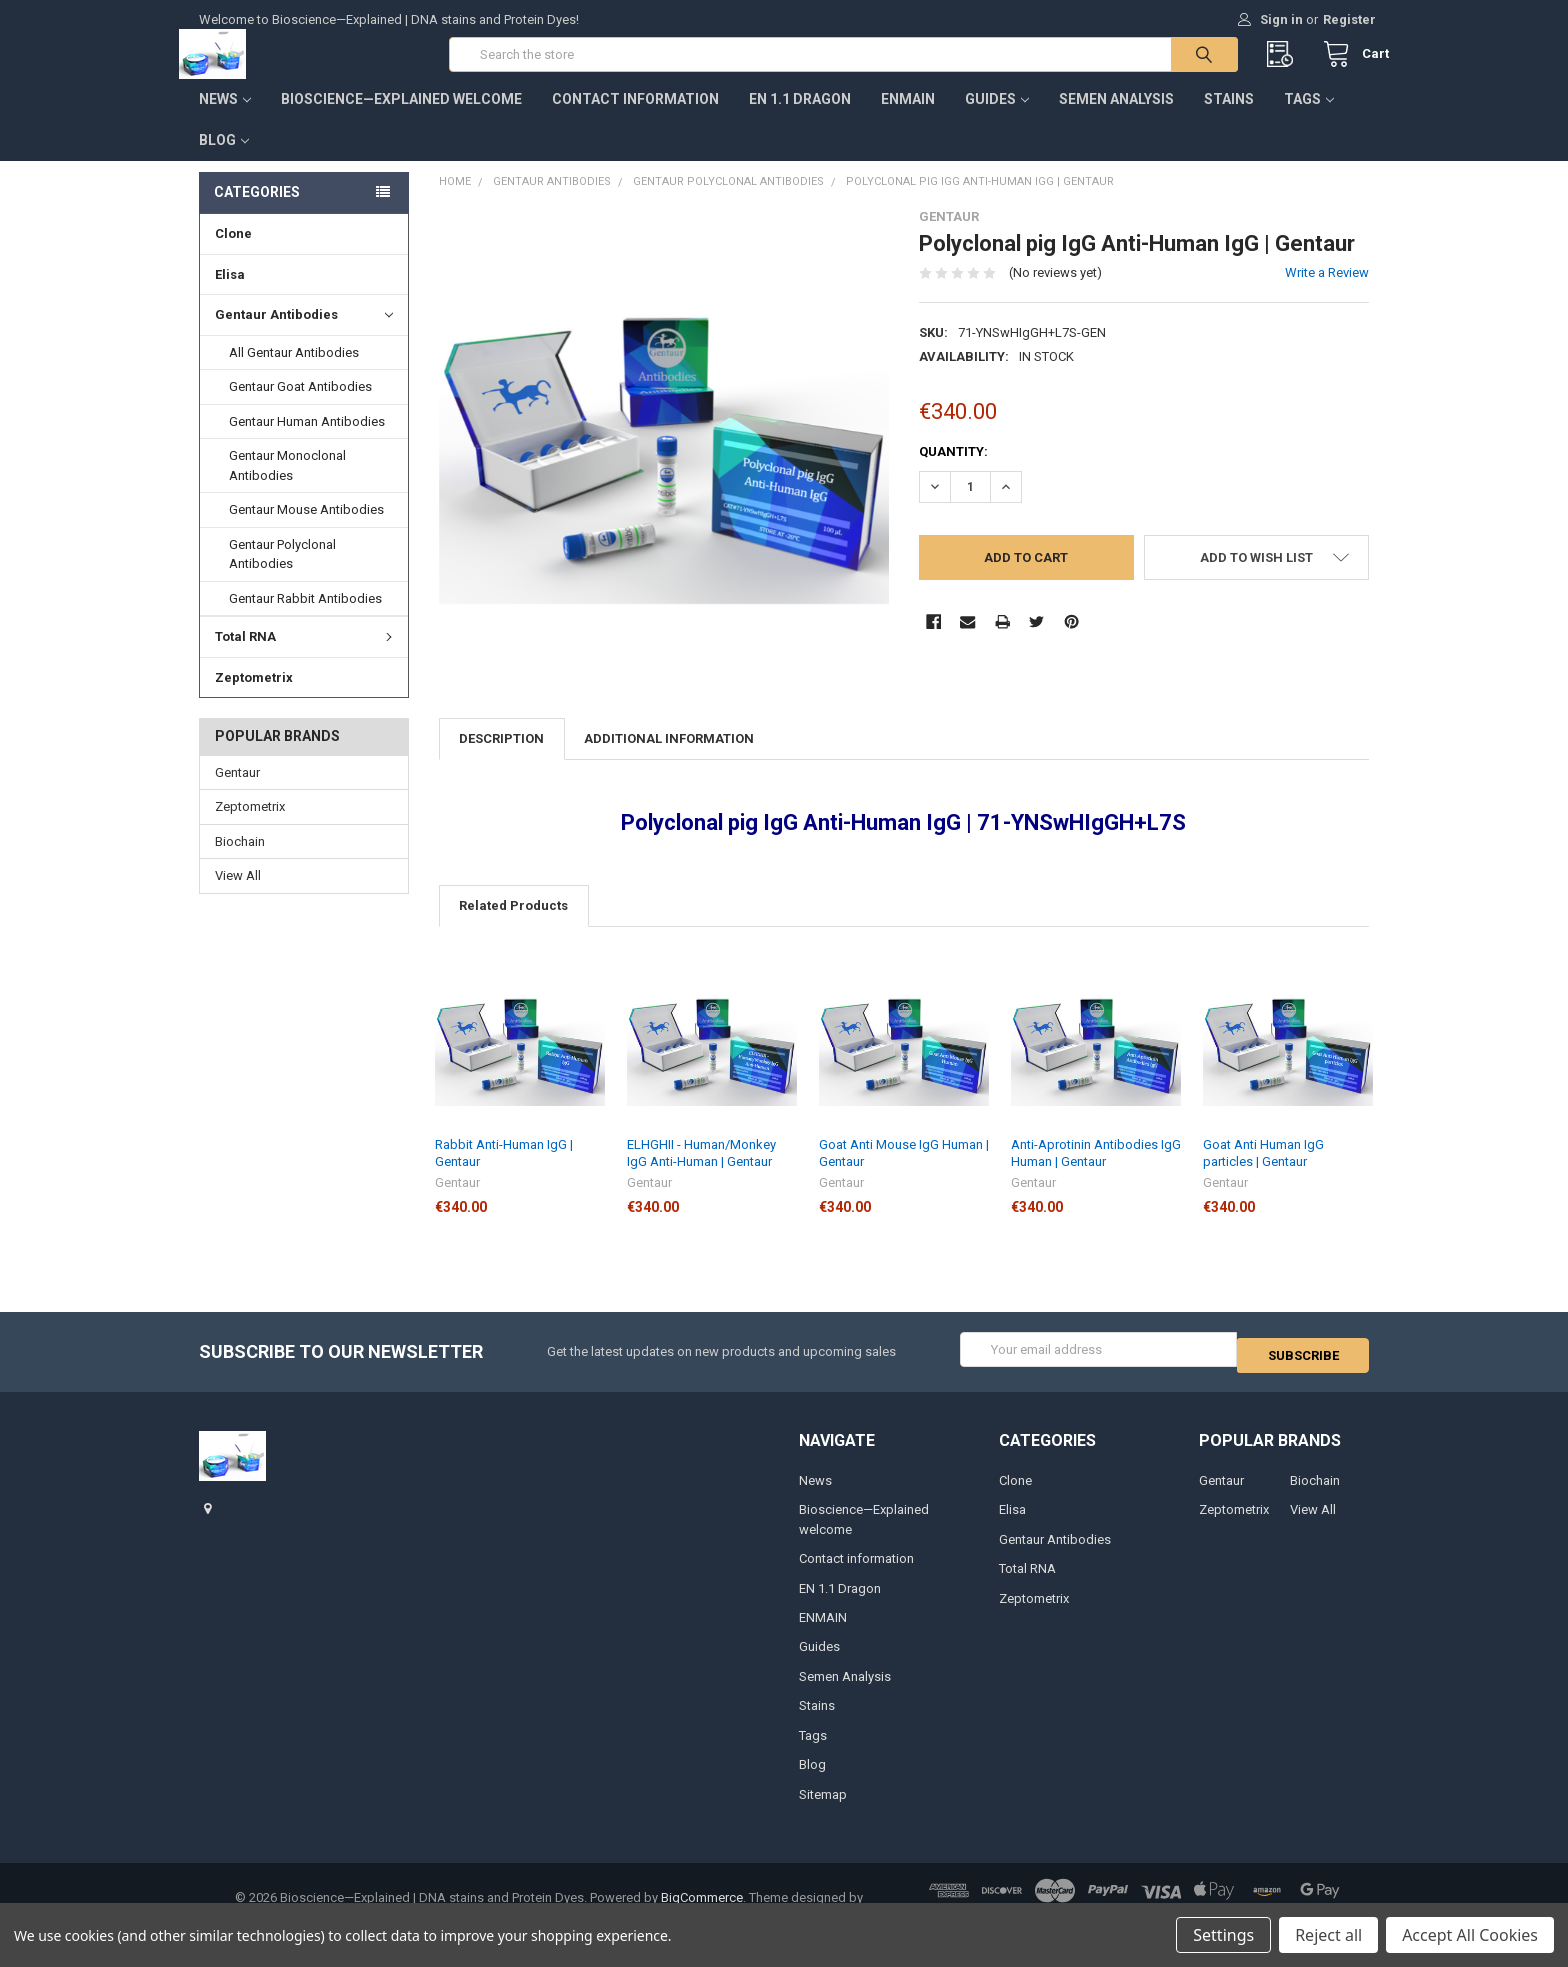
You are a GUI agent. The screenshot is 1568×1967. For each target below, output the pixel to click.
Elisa (230, 294)
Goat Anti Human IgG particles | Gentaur (1263, 1172)
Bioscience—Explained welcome (401, 119)
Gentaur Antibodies (304, 335)
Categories (257, 212)
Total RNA (306, 656)
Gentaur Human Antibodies (307, 441)
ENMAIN (908, 119)
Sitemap (823, 1808)
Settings (1223, 1935)
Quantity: (953, 470)
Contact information (635, 119)
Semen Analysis (1116, 119)
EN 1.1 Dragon (800, 119)
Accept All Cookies (1470, 1935)
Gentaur (237, 792)
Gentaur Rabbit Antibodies (305, 618)
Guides (997, 119)
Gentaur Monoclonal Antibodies (287, 485)
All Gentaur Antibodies (294, 372)
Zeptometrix (254, 696)
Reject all (1328, 1935)
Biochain (240, 861)
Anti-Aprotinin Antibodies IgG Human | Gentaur (1096, 1172)
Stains (1229, 119)
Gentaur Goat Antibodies (300, 406)
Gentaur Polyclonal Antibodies (282, 574)
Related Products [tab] (513, 925)
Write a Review (1327, 292)
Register (1349, 19)
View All (238, 895)
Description (501, 758)
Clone (233, 253)
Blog (224, 160)
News (225, 119)
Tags (1309, 119)
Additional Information (669, 758)
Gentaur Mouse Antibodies (306, 529)
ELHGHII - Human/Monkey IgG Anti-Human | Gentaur (701, 1172)
